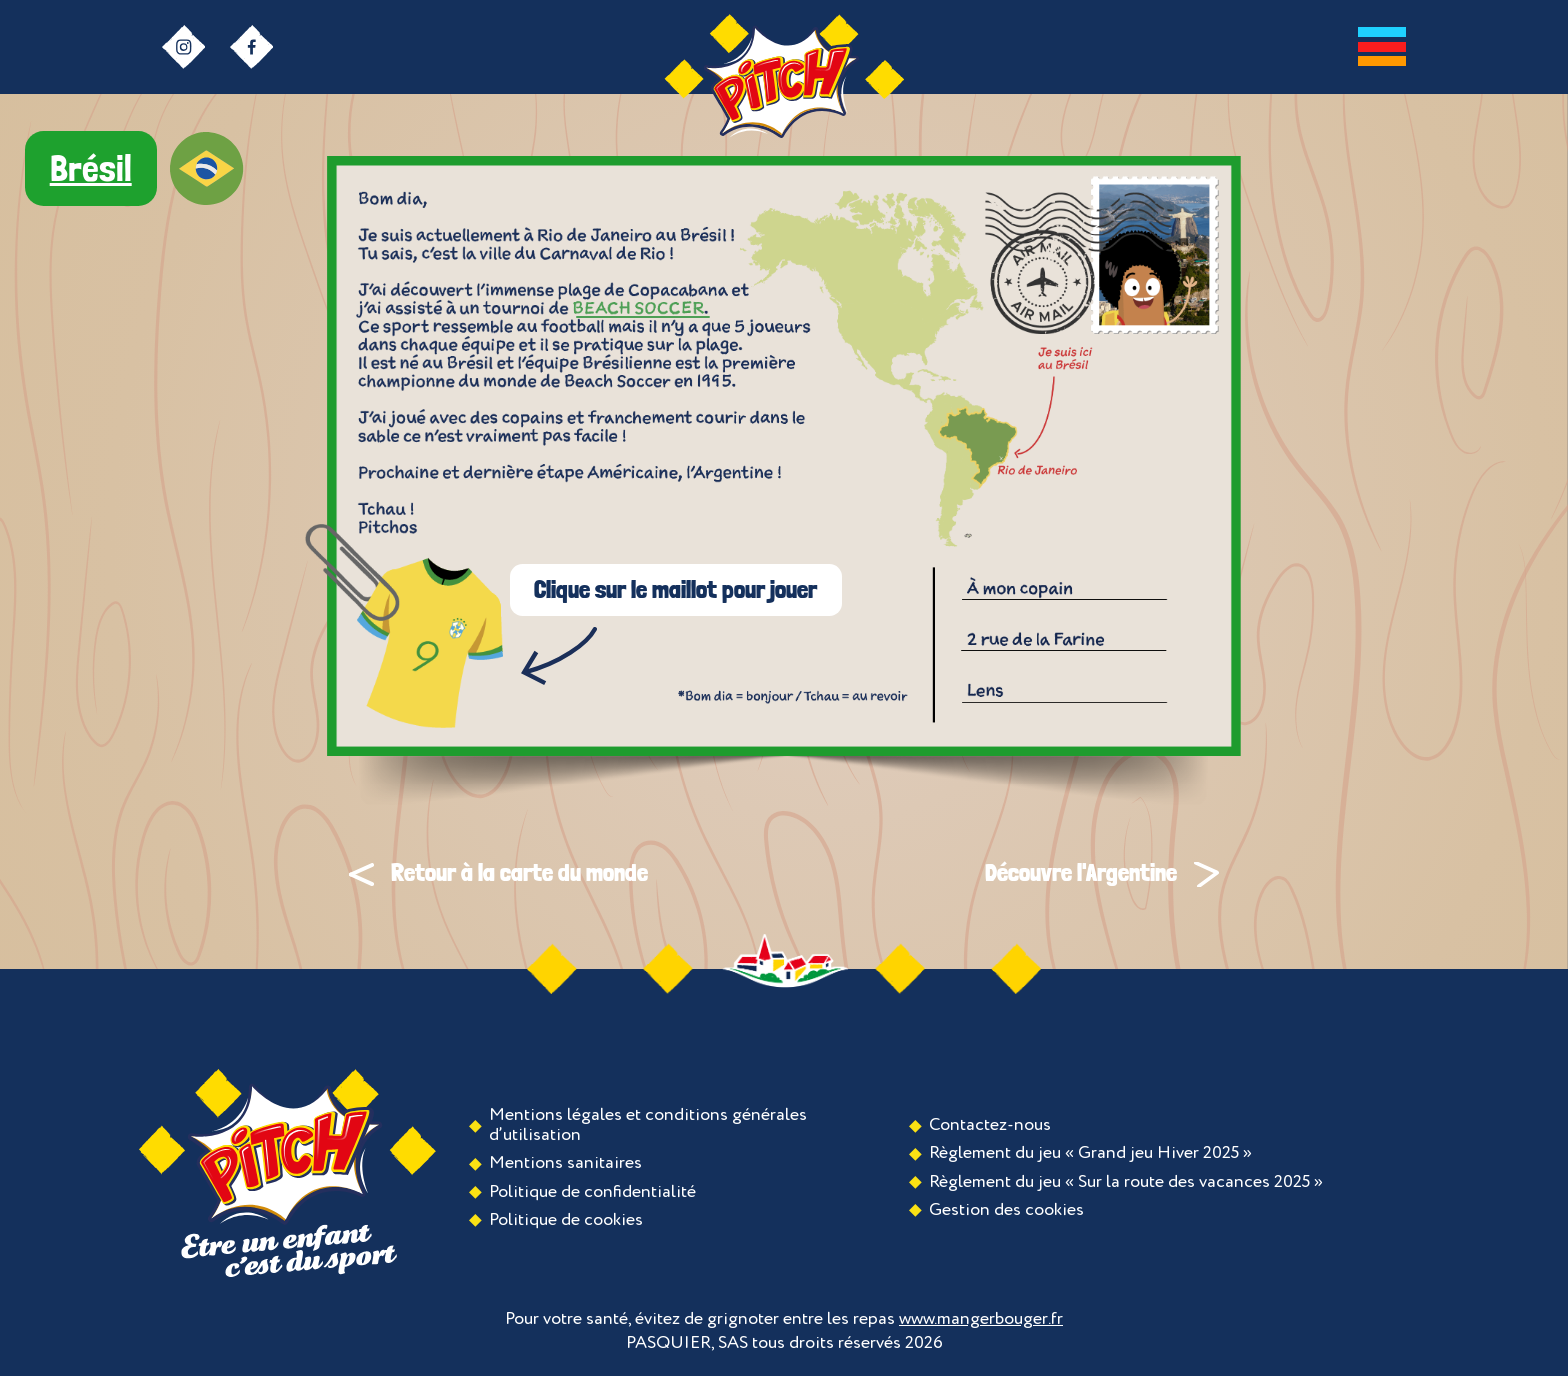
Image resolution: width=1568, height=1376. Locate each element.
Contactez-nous (990, 1125)
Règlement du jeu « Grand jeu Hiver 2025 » (1090, 1153)
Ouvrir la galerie (642, 309)
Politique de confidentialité (592, 1192)
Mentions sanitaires (565, 1163)
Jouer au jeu (404, 626)
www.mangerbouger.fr (981, 1319)
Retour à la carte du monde (498, 872)
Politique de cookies (566, 1220)
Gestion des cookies (1006, 1210)
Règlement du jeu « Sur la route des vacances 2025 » (1126, 1182)
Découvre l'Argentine (1102, 872)
